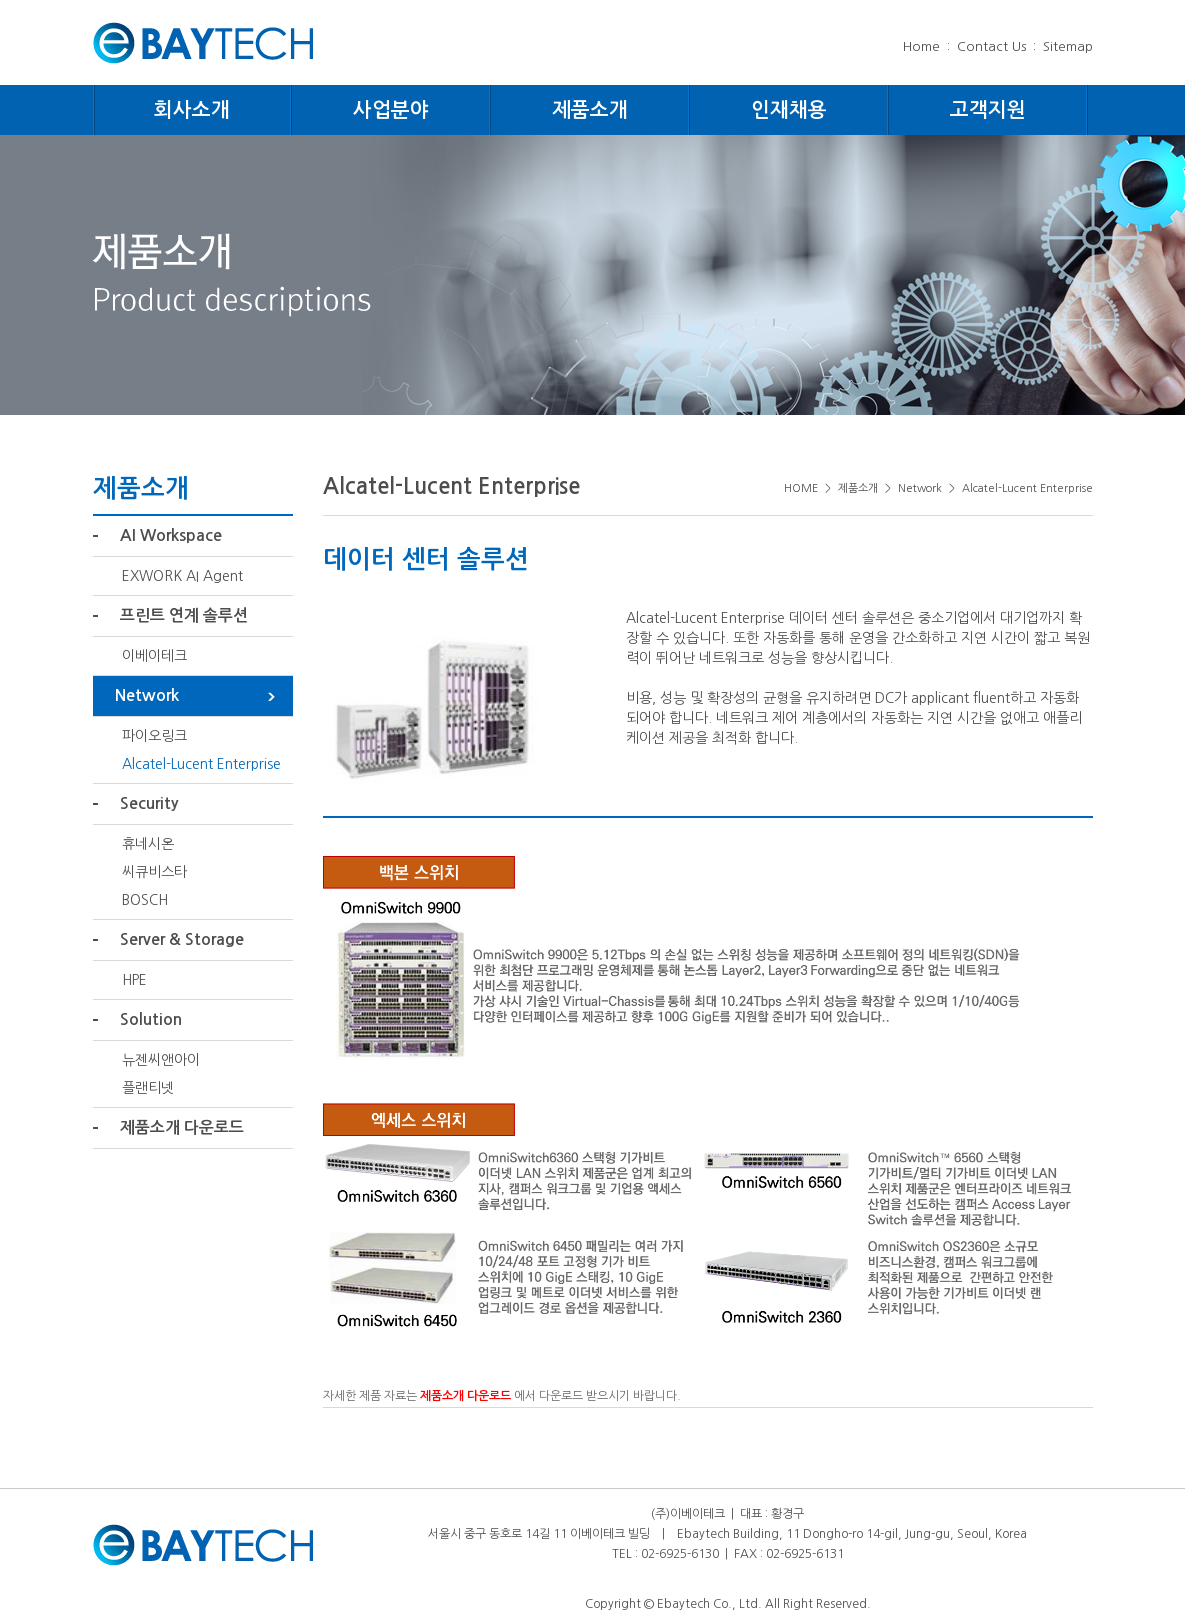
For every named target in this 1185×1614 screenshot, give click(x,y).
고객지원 (988, 110)
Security (149, 803)
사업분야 (391, 110)
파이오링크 (154, 736)
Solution (151, 1019)
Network (147, 695)
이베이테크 (154, 656)
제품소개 (590, 110)
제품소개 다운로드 (182, 1127)
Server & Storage (182, 939)
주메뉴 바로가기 (0, 0)
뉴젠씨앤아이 (161, 1060)
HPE (134, 980)
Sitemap (1068, 46)
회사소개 (192, 110)
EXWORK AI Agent (182, 576)
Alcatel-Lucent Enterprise (201, 764)
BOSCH (145, 900)
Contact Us (991, 46)
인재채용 (789, 110)
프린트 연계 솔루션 (184, 615)
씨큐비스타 (154, 872)
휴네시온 (148, 844)
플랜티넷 (148, 1088)
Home (921, 46)
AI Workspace (171, 535)
